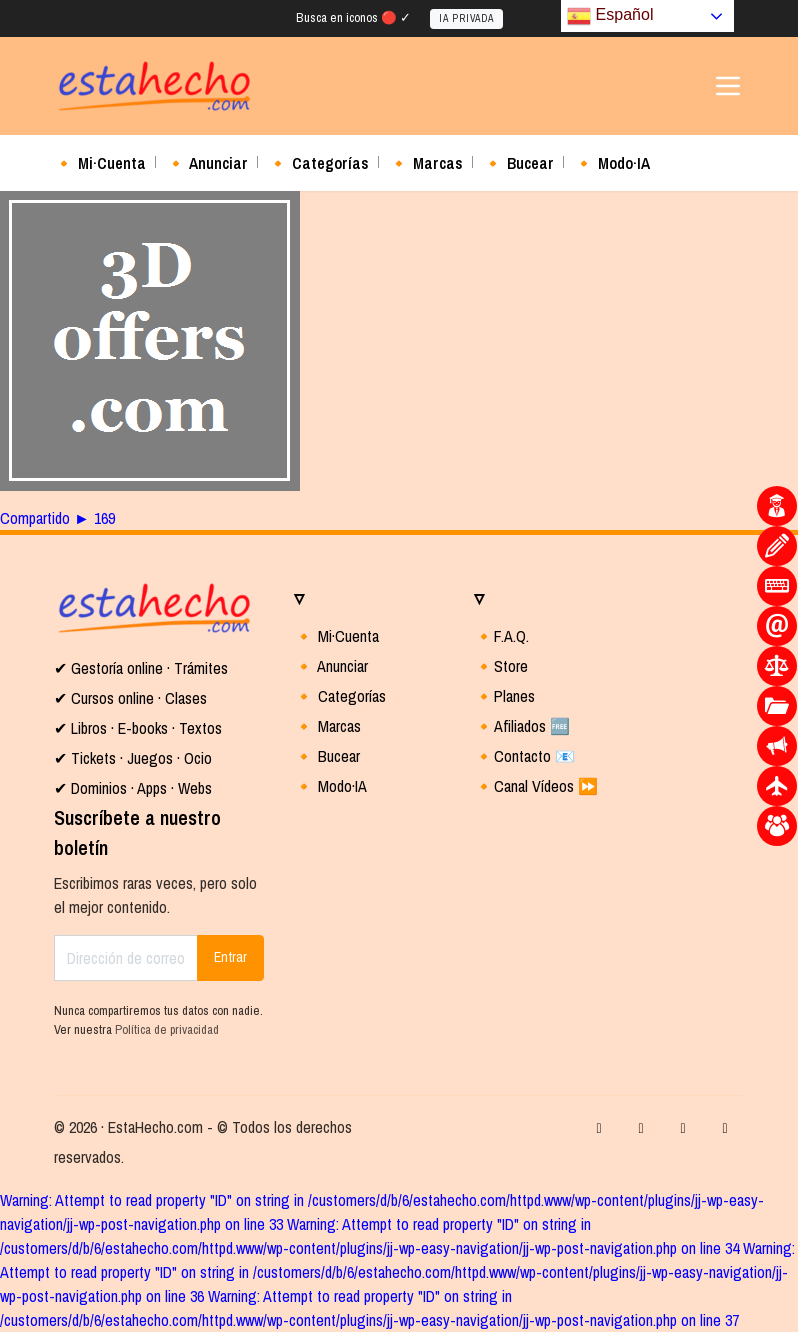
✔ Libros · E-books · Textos (138, 728)
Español (610, 16)
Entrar (230, 957)
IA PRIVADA (466, 18)
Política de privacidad (167, 1029)
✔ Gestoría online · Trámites (141, 668)
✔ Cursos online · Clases (130, 698)
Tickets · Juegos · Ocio (139, 758)
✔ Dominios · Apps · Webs (133, 788)
